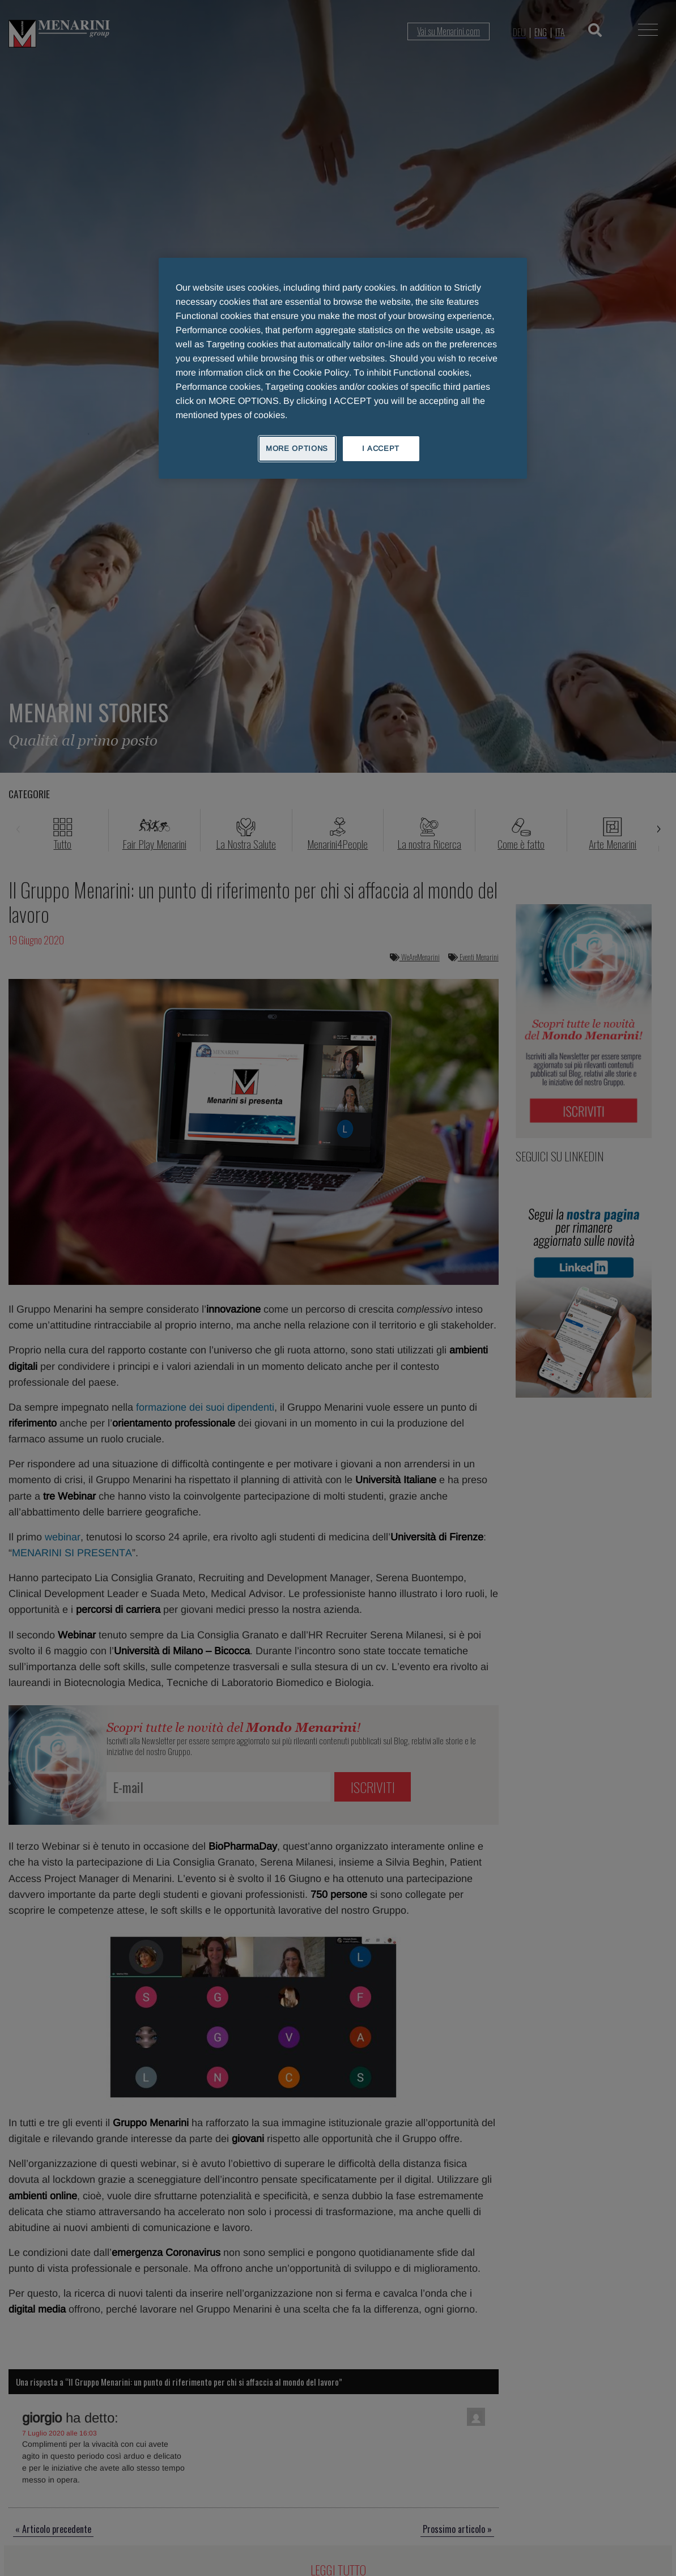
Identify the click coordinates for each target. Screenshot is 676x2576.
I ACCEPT (380, 448)
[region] (343, 368)
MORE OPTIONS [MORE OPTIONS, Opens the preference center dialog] (297, 448)
